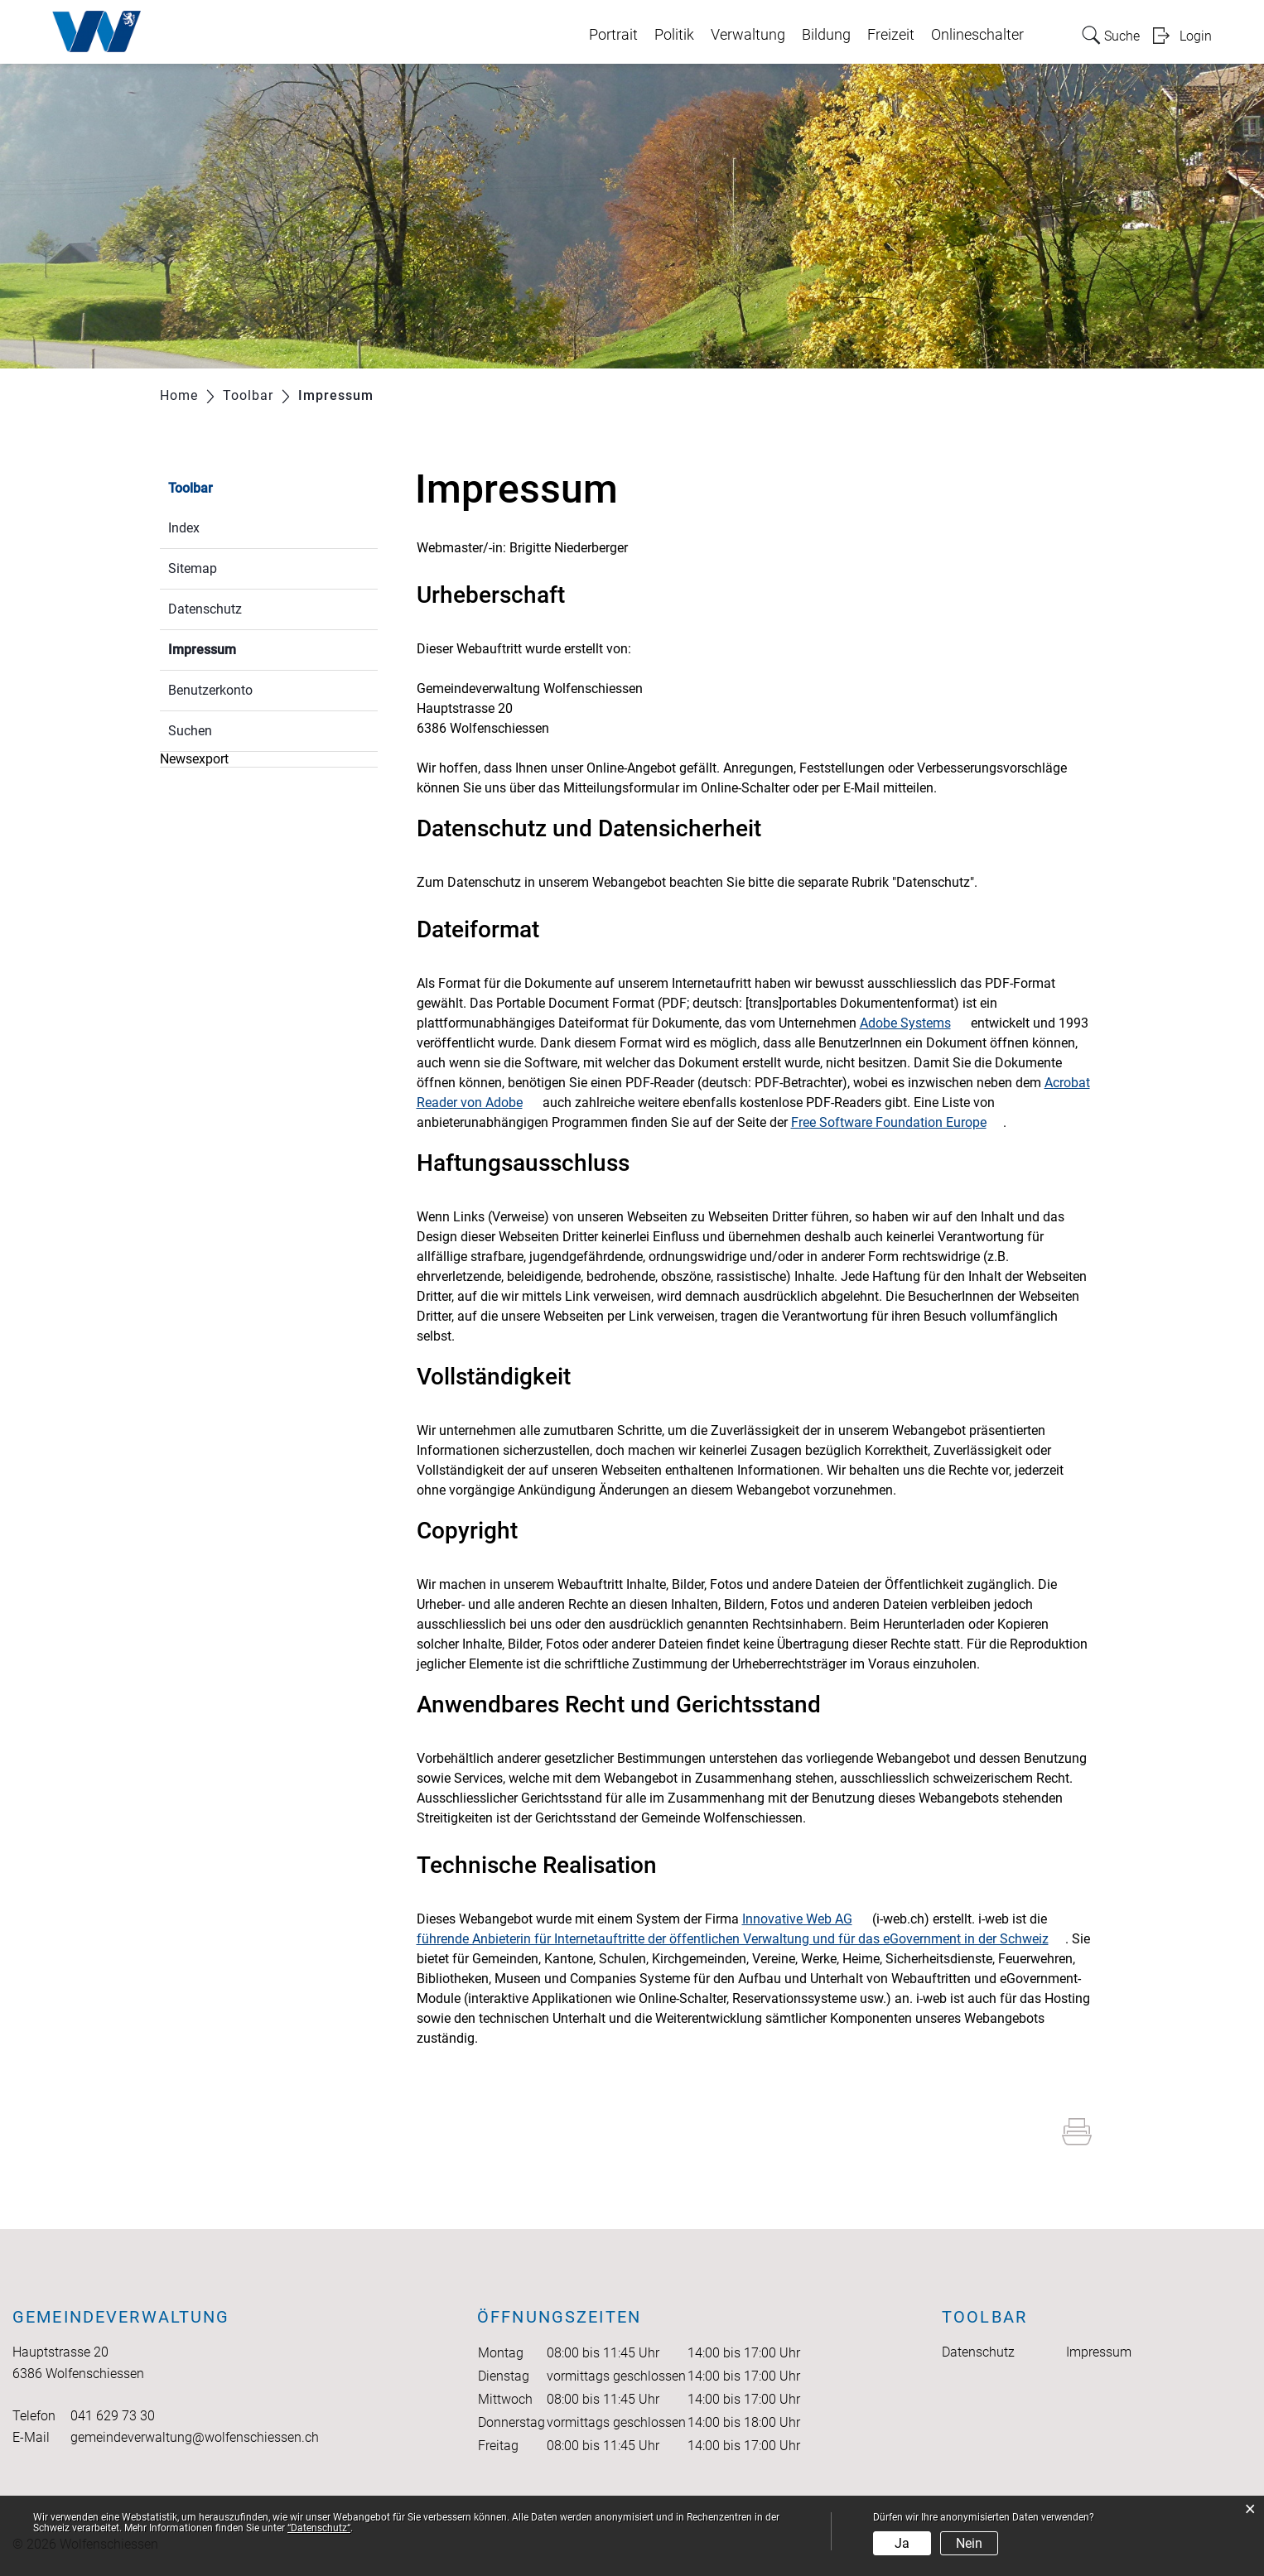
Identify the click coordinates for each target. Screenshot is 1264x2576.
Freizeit (890, 34)
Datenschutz (205, 609)
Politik (674, 34)
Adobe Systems (913, 1023)
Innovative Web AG (805, 1919)
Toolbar (190, 488)
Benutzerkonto (210, 690)
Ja (902, 2543)
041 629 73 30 (112, 2416)
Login (1196, 36)
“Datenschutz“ (318, 2528)
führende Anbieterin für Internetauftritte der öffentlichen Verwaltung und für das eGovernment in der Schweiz (741, 1939)
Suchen (190, 731)
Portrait (613, 34)
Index (184, 528)
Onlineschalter (977, 34)
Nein (969, 2543)
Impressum (241, 647)
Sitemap (192, 568)
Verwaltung (748, 34)
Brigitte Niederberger (568, 548)
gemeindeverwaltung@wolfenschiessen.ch (194, 2437)
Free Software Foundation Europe (897, 1122)
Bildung (826, 34)
